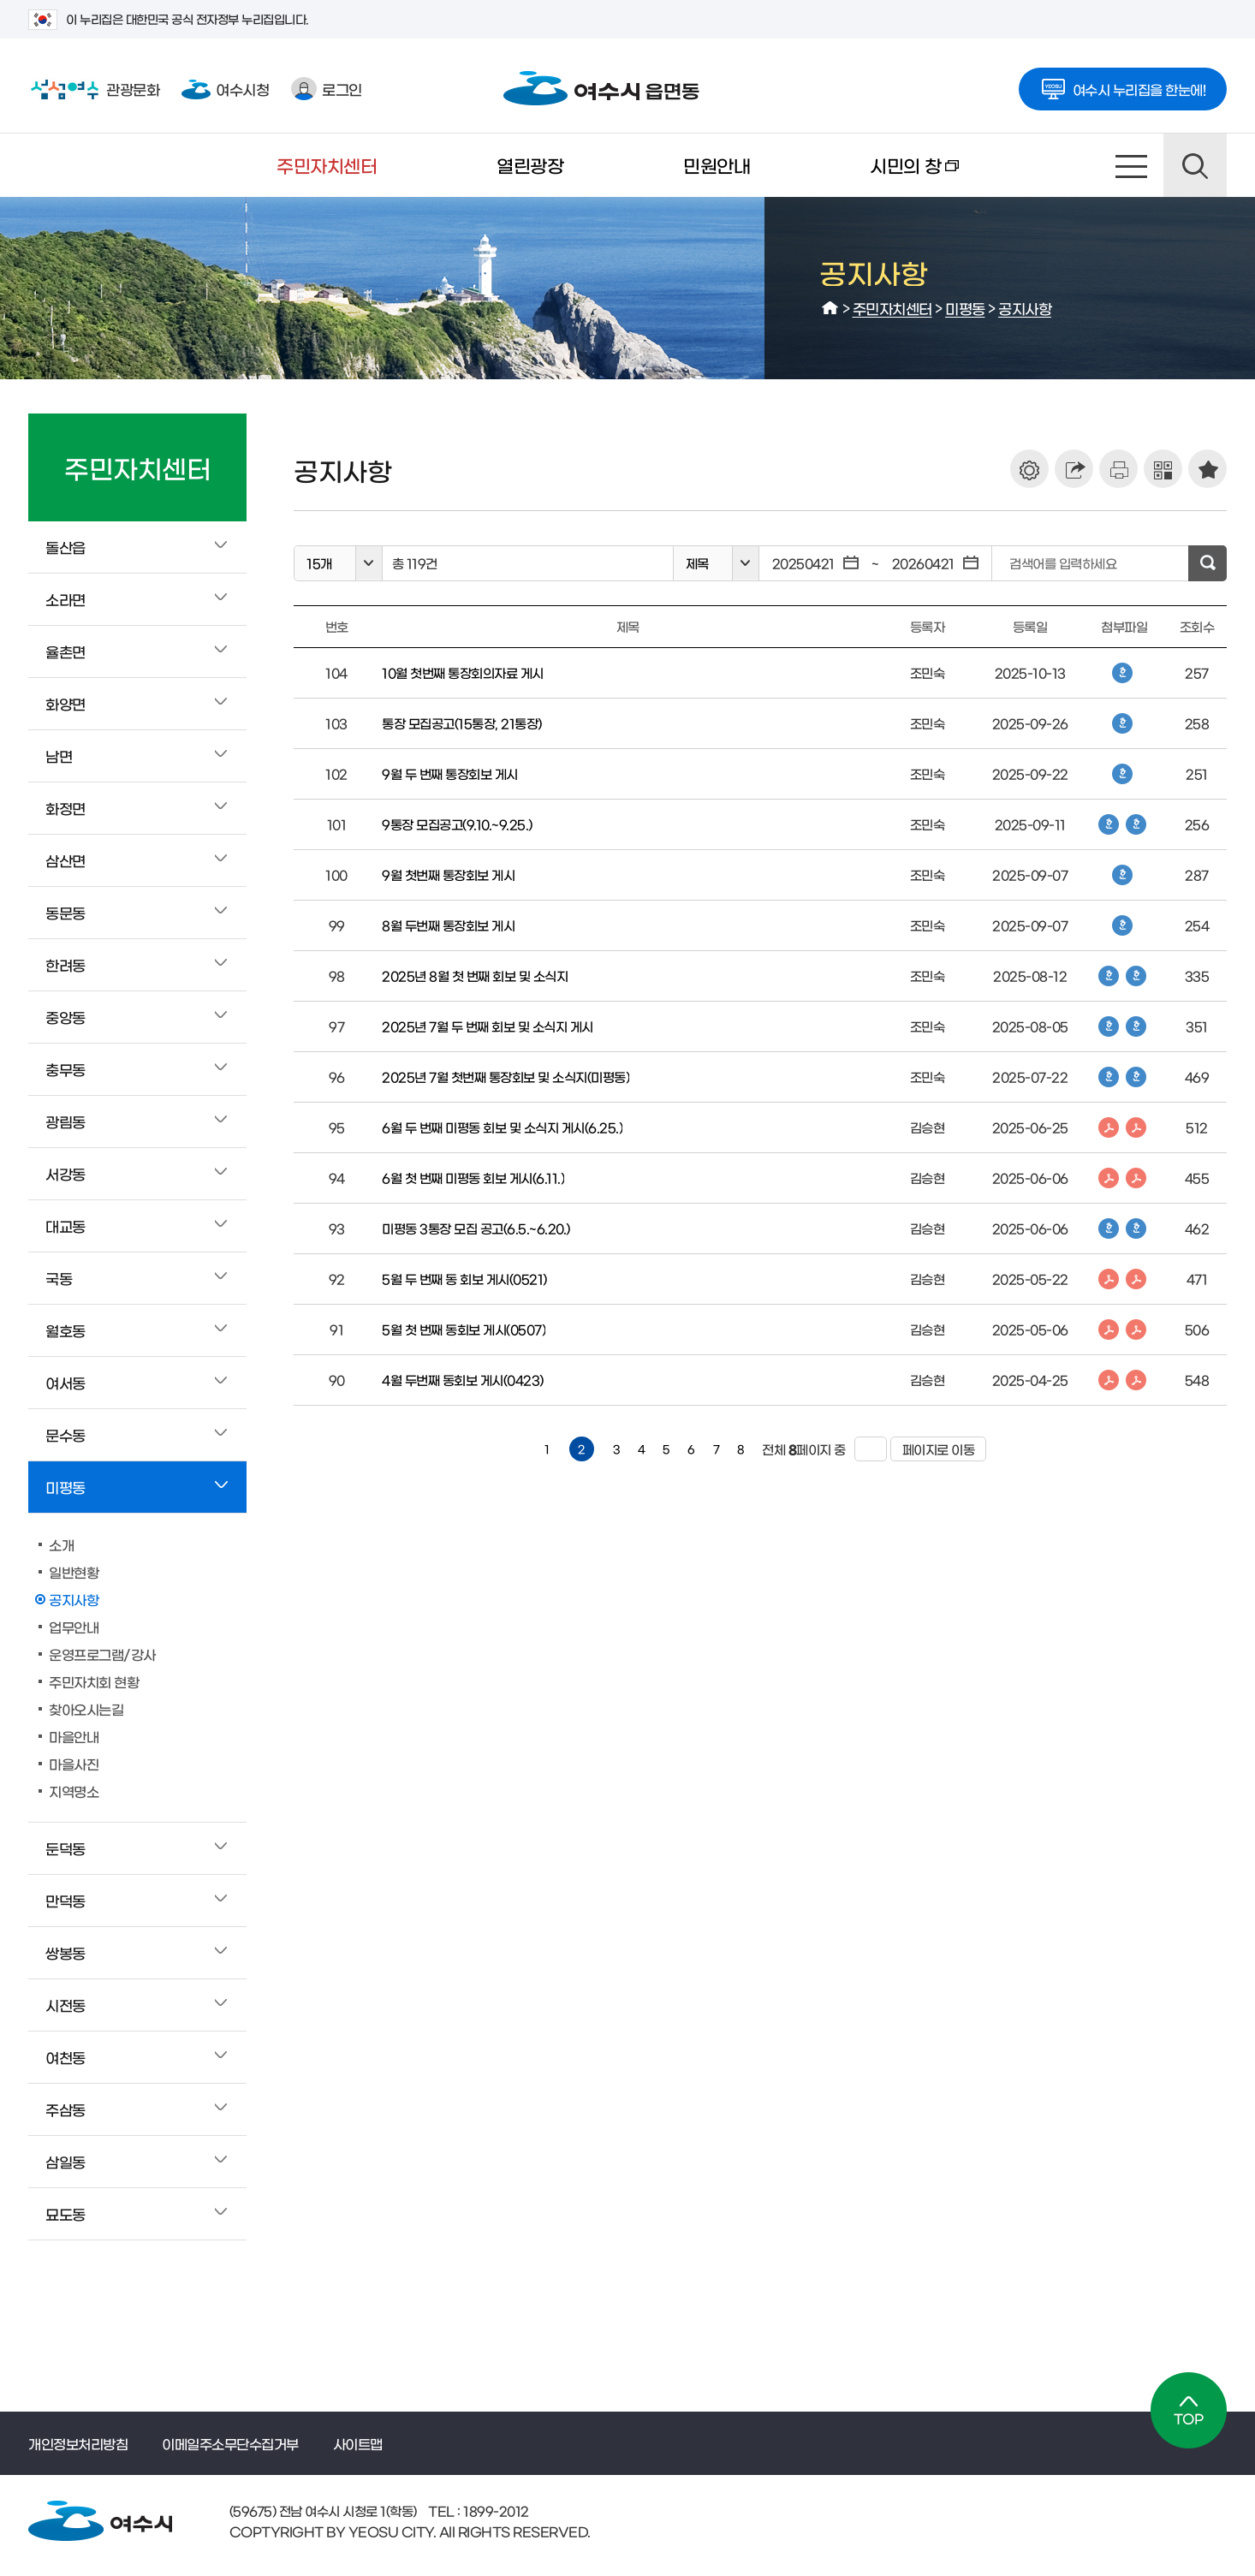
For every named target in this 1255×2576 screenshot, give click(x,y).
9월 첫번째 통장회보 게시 (448, 874)
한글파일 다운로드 (1122, 673)
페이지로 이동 (932, 1449)
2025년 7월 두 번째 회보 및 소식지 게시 (487, 1026)
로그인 (326, 88)
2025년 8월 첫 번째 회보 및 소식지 (475, 975)
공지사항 (1024, 307)
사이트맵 (1131, 165)
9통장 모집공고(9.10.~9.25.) (457, 824)
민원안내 (716, 165)
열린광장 (530, 165)
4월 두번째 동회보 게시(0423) (463, 1379)
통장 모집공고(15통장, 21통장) (462, 723)
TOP (1189, 2410)
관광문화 (93, 89)
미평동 (965, 307)
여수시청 (225, 88)
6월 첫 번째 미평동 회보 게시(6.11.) (473, 1177)
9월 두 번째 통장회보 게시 (450, 773)
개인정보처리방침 (78, 2443)
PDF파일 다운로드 (1108, 1127)
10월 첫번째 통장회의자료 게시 (463, 672)
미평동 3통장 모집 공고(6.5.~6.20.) (476, 1228)
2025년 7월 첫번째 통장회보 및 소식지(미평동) (505, 1076)
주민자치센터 (327, 165)
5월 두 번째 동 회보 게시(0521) (464, 1278)
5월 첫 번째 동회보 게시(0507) (463, 1329)
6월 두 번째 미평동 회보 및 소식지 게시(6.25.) (502, 1127)
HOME (830, 308)
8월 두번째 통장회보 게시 (448, 925)
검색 (1195, 165)
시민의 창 (884, 176)
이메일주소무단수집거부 (230, 2443)
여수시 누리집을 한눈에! (1123, 84)
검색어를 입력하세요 (1062, 562)
